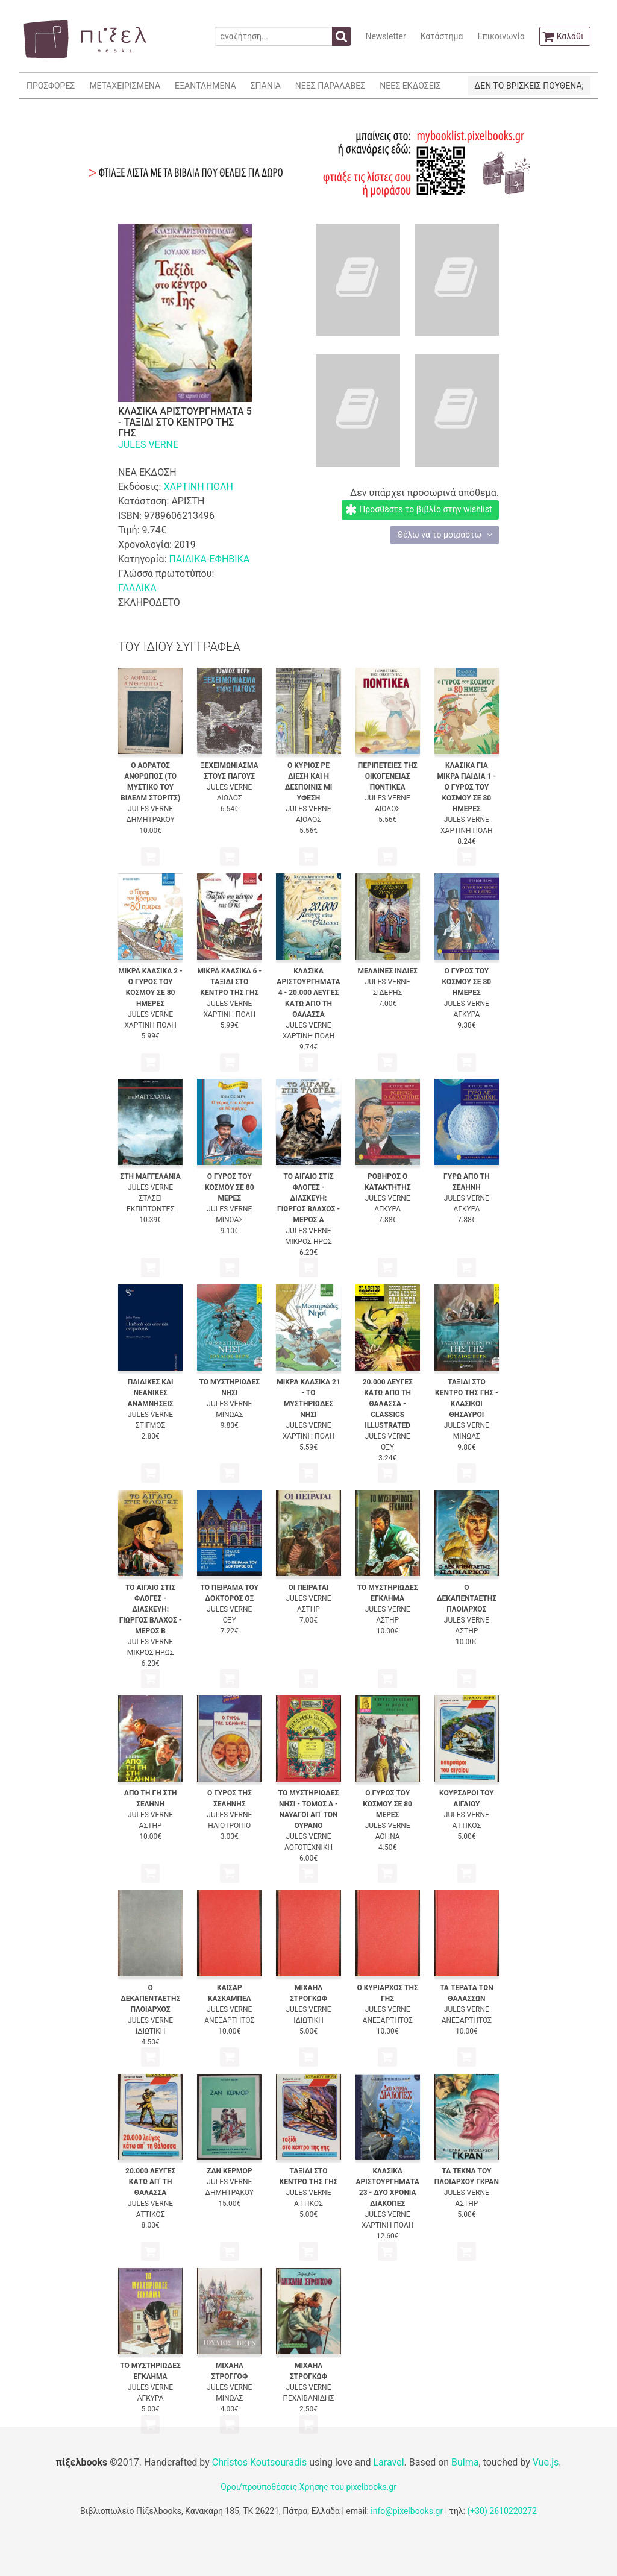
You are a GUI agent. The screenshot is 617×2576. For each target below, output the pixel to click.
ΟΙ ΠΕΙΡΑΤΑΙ (309, 1587)
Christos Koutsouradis (259, 2462)
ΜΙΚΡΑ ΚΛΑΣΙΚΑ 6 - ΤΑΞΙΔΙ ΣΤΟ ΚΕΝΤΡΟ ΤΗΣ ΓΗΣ (230, 982)
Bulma (464, 2462)
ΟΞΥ (387, 1447)
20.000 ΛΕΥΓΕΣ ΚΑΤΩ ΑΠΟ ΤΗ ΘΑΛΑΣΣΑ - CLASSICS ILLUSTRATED (388, 1404)
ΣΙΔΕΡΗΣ (387, 992)
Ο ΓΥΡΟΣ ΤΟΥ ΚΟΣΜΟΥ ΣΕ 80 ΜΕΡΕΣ (229, 1187)
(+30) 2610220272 (502, 2511)
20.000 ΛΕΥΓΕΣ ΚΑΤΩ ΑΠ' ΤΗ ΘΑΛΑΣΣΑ (150, 2182)
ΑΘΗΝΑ (387, 1836)
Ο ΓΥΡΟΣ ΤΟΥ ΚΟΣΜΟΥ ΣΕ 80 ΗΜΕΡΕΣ (467, 982)
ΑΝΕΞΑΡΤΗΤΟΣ (229, 2020)
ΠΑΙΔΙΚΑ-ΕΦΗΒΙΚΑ (209, 559)
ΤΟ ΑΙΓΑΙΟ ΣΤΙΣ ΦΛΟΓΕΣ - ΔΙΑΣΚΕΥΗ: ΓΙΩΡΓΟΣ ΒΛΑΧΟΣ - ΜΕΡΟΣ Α (308, 1198)
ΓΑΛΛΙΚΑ (137, 588)
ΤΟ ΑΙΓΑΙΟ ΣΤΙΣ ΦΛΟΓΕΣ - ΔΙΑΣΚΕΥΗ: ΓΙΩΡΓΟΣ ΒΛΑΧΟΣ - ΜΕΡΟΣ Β (150, 1609)
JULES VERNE (148, 444)
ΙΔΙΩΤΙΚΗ (151, 2031)
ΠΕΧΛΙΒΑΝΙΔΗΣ (308, 2398)
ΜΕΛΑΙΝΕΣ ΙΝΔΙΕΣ (387, 971)
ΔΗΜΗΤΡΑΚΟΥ (150, 819)
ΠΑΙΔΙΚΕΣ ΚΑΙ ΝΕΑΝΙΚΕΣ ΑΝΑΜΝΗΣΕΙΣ (151, 1393)
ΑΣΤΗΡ (308, 1609)
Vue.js (546, 2462)
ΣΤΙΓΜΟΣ (150, 1425)
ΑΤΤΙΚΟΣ (466, 1825)
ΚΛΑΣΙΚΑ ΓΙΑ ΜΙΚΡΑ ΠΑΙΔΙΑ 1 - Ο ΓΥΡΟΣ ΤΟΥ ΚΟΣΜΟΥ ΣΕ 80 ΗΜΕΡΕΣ (466, 787)
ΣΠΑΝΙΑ (266, 85)
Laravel (388, 2462)
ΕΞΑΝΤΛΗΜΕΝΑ (205, 85)
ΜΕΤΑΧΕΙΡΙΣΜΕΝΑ (124, 85)
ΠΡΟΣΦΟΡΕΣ (51, 85)
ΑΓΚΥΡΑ (466, 1014)
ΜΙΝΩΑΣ (229, 1220)
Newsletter (385, 36)
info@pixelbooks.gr (407, 2511)
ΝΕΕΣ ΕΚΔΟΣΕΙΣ (410, 85)
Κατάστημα (442, 36)
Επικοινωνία (500, 36)
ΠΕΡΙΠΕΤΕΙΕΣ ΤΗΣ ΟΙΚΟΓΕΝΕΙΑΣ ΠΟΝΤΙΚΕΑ (388, 776)
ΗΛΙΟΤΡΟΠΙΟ (229, 1825)
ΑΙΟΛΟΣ (229, 798)
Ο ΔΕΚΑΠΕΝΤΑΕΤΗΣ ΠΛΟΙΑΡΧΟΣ (466, 1598)
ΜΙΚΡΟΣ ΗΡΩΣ (308, 1241)
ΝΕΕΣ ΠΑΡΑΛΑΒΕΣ (330, 85)
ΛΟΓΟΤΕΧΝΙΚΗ (308, 1847)
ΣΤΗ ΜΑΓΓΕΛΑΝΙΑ (150, 1176)
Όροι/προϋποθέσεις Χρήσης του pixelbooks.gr (308, 2487)
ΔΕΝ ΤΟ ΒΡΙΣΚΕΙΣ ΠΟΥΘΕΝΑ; (528, 85)
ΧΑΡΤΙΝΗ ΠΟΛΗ (198, 486)
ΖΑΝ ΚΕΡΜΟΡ (229, 2171)
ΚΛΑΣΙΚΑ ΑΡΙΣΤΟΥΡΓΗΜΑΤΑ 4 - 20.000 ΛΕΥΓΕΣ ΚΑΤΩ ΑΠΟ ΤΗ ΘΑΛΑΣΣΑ (308, 993)
